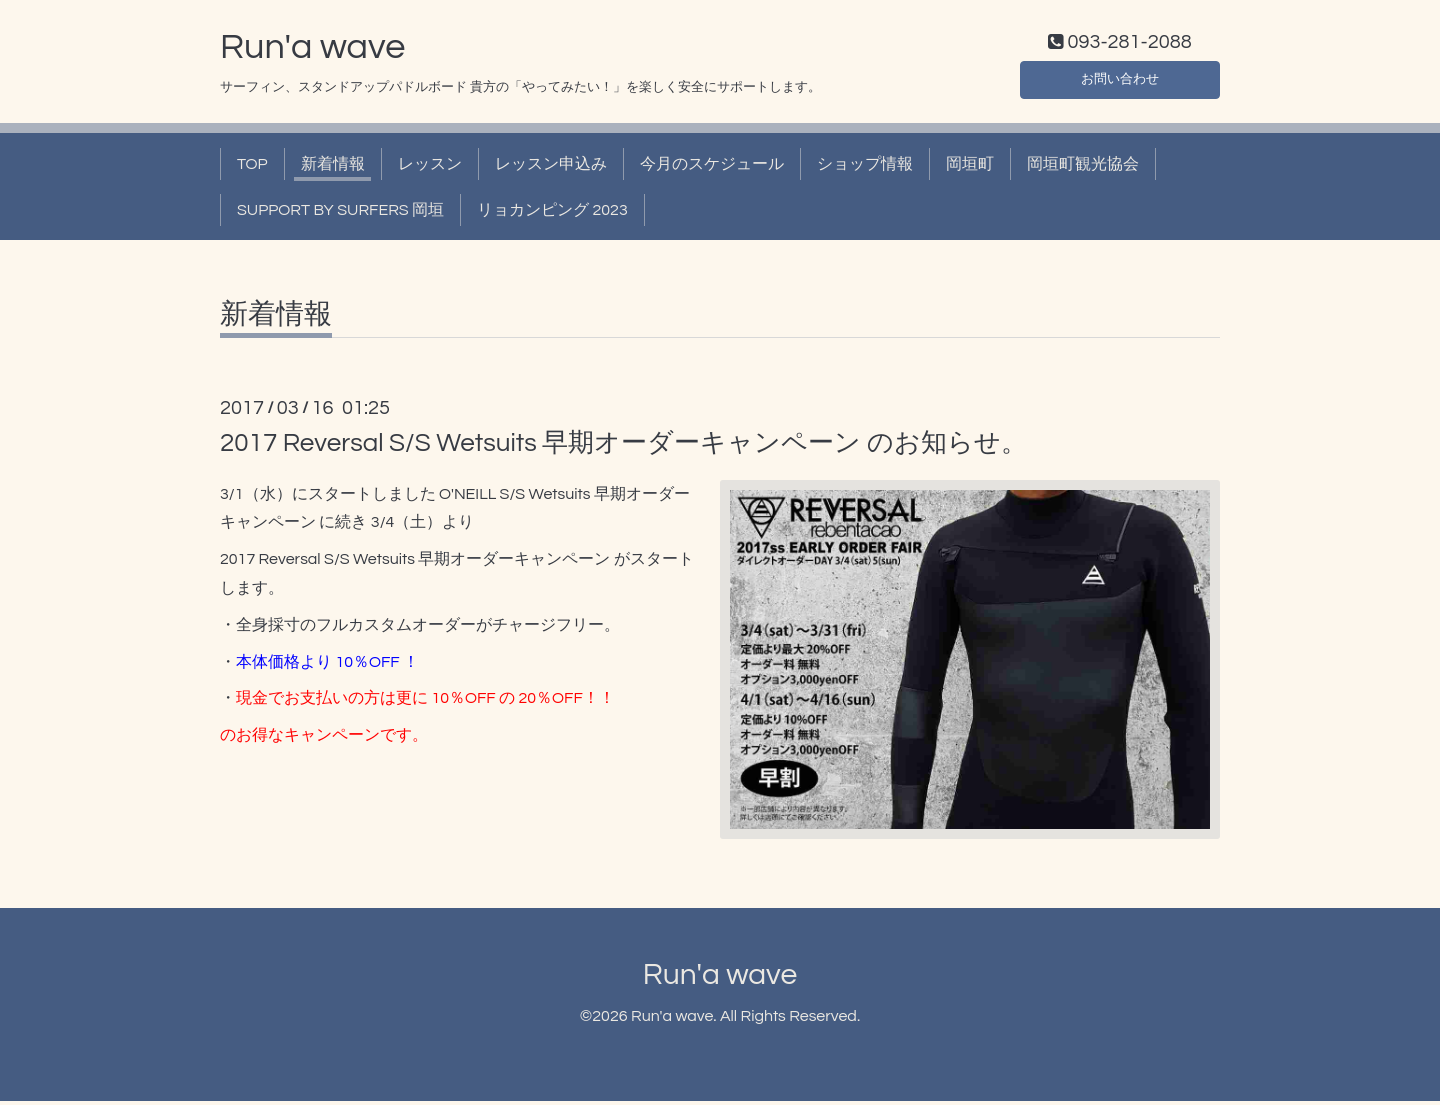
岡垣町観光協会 (1083, 168)
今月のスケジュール (712, 168)
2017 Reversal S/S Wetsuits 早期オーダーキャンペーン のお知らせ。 (623, 448)
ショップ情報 (865, 168)
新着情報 (333, 168)
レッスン (430, 168)
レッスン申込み (551, 168)
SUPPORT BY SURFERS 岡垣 (340, 215)
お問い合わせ (1120, 80)
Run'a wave (312, 51)
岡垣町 (970, 168)
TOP (252, 168)
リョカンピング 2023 (552, 215)
